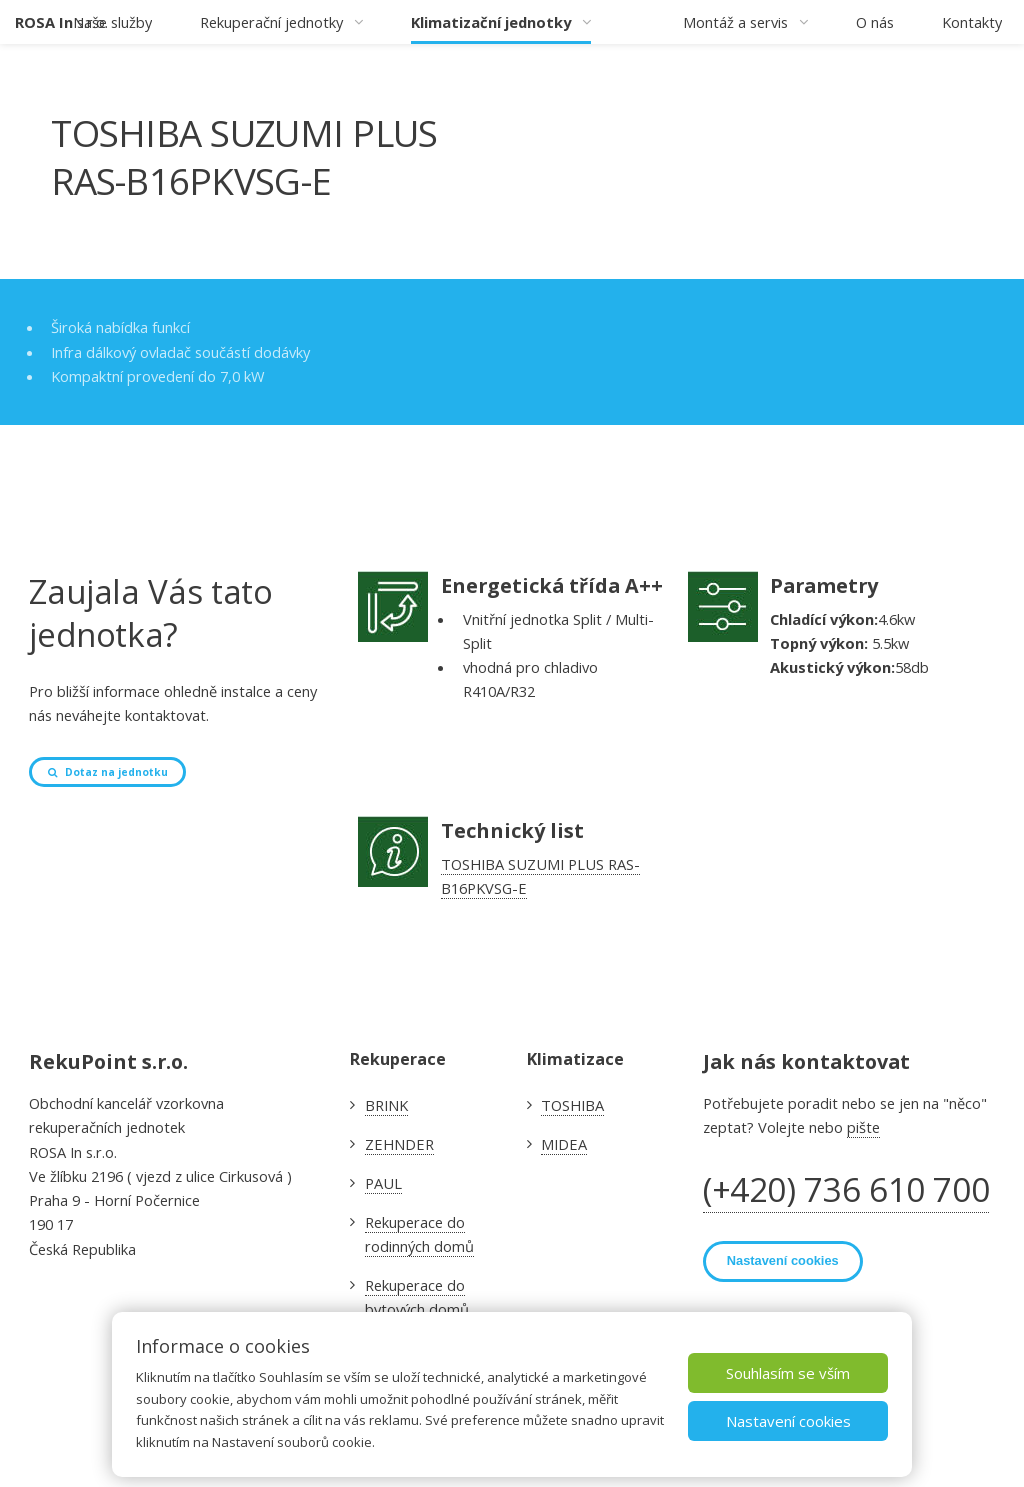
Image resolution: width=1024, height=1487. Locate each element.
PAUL (383, 1183)
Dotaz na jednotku (116, 772)
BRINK (386, 1105)
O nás (875, 22)
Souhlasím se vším (788, 1374)
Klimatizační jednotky (491, 22)
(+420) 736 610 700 (846, 1189)
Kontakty (972, 22)
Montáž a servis (735, 22)
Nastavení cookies (788, 1422)
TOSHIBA (572, 1105)
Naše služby (112, 22)
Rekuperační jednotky (271, 22)
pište (863, 1127)
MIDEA (564, 1144)
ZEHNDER (399, 1144)
